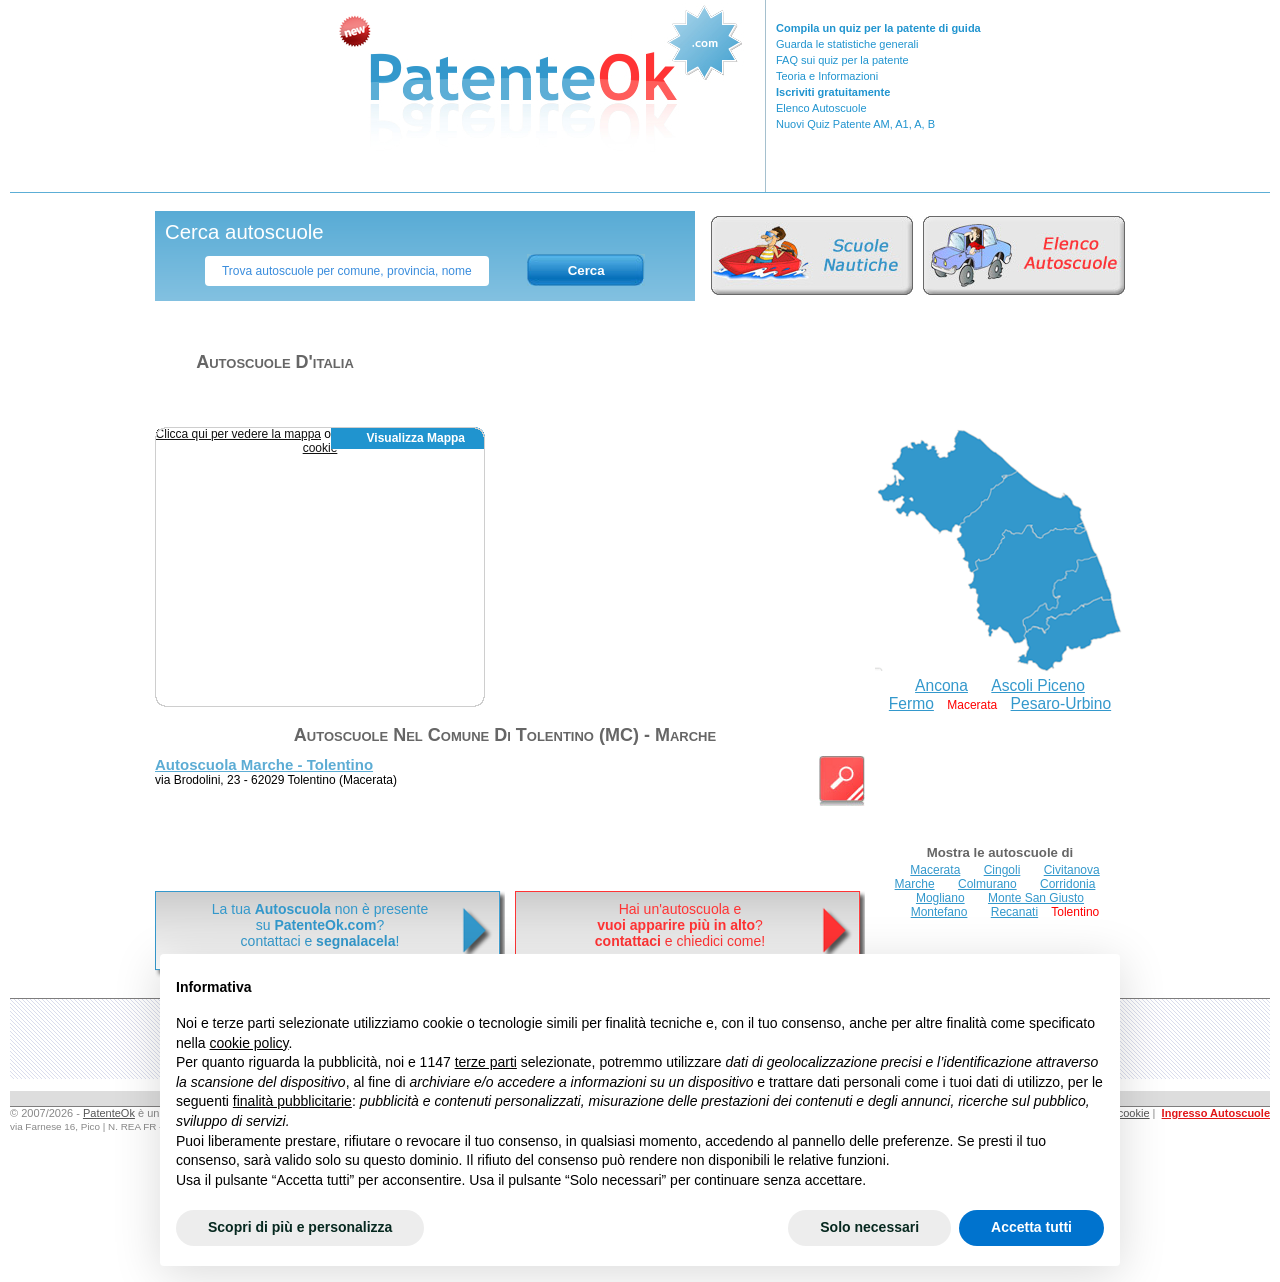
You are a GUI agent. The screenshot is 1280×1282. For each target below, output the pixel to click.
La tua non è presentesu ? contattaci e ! (320, 925)
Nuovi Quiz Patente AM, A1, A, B (855, 124)
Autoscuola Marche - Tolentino (264, 764)
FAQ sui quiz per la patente (842, 60)
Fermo (911, 703)
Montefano (939, 912)
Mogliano (940, 898)
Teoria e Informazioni (827, 76)
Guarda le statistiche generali (847, 44)
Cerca (586, 270)
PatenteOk (109, 1113)
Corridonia (1067, 884)
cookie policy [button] (248, 1043)
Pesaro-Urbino (1061, 703)
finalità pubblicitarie (292, 1101)
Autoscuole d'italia (275, 362)
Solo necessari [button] (869, 1227)
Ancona (941, 685)
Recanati (1014, 912)
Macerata (935, 870)
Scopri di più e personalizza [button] (300, 1227)
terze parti (486, 1062)
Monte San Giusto (1036, 898)
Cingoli (1002, 870)
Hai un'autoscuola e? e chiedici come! (680, 925)
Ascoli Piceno (1038, 685)
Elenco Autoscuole (821, 108)
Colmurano (987, 884)
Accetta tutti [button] (1031, 1227)
